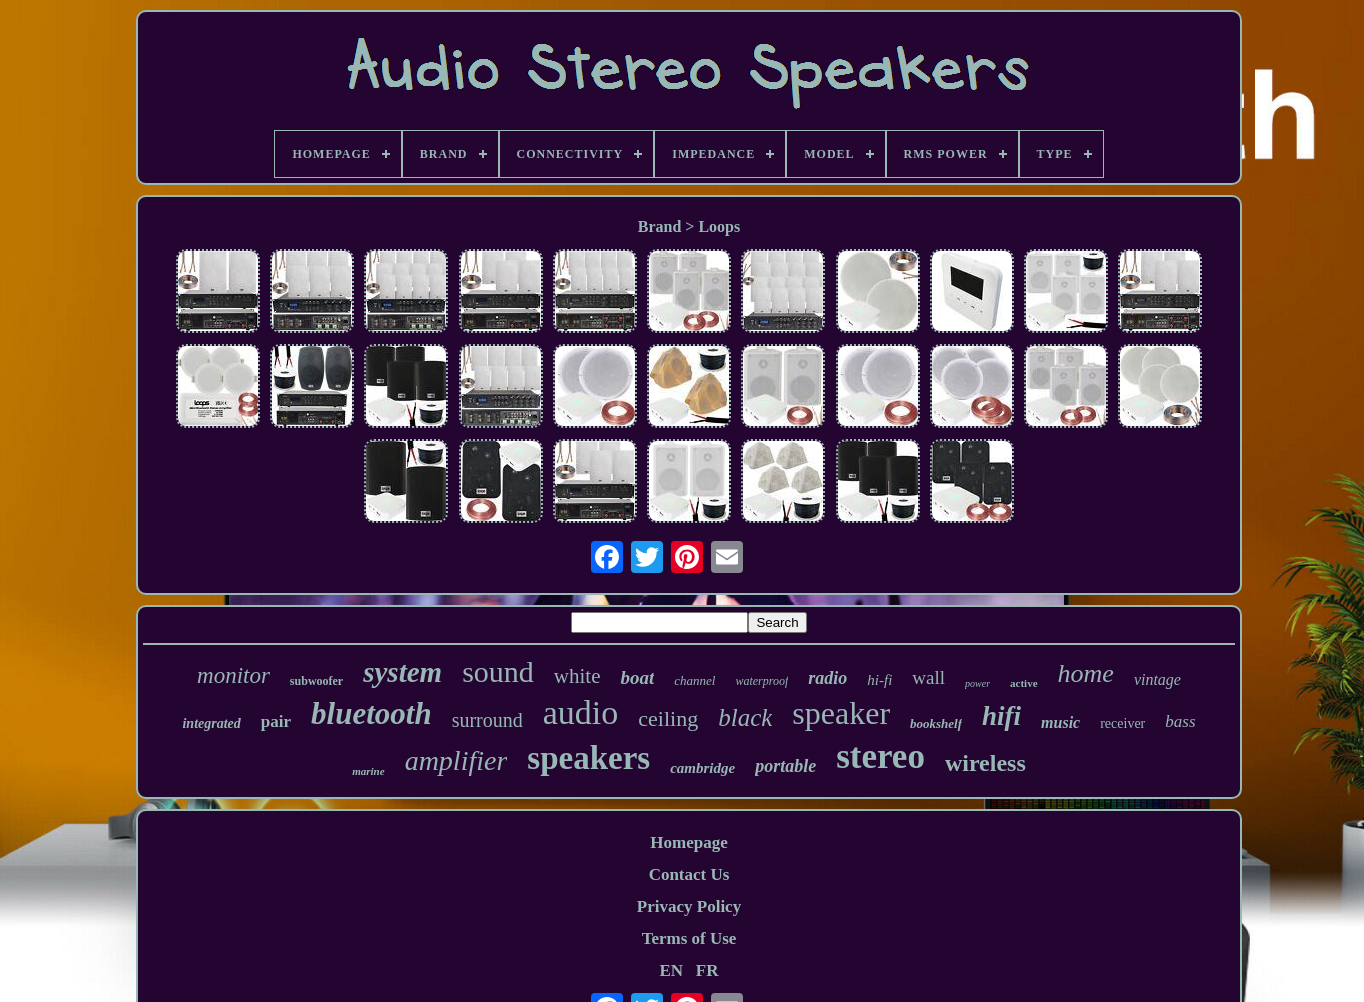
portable (785, 766)
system (402, 672)
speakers (588, 758)
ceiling (668, 718)
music (1060, 722)
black (745, 717)
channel (694, 680)
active (1023, 683)
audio (581, 712)
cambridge (702, 768)
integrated (211, 723)
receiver (1122, 723)
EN (671, 970)
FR (707, 970)
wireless (985, 763)
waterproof (761, 681)
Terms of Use (689, 938)
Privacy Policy (689, 906)
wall (928, 677)
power (977, 683)
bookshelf (936, 723)
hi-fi (879, 680)
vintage (1157, 679)
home (1086, 673)
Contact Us (689, 874)
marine (368, 771)
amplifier (456, 760)
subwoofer (316, 681)
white (577, 676)
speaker (841, 713)
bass (1180, 721)
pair (276, 721)
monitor (233, 675)
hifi (1001, 716)
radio (827, 678)
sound (498, 671)
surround (487, 720)
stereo (880, 756)
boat (637, 677)
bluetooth (371, 713)
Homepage (688, 842)
